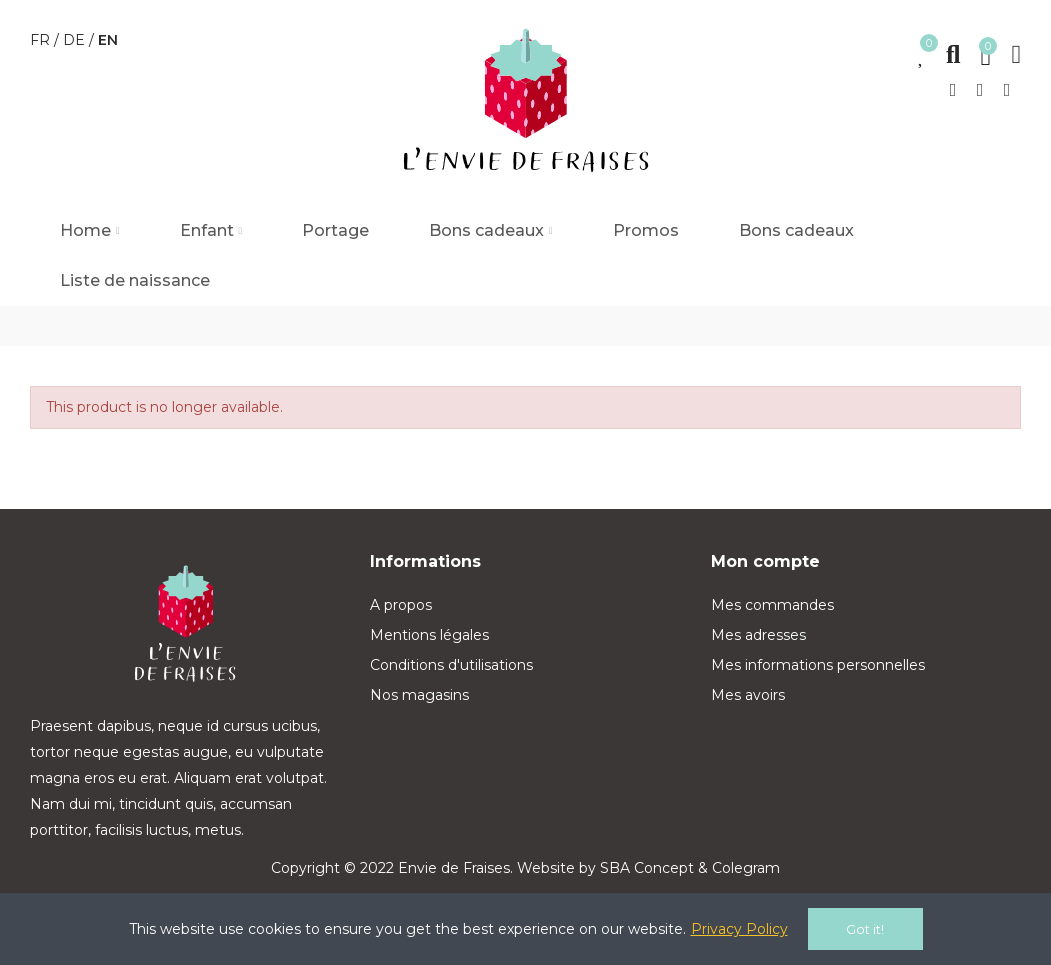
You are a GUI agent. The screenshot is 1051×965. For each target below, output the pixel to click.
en (108, 40)
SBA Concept (647, 868)
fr (42, 40)
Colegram (746, 868)
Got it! (865, 929)
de (76, 40)
